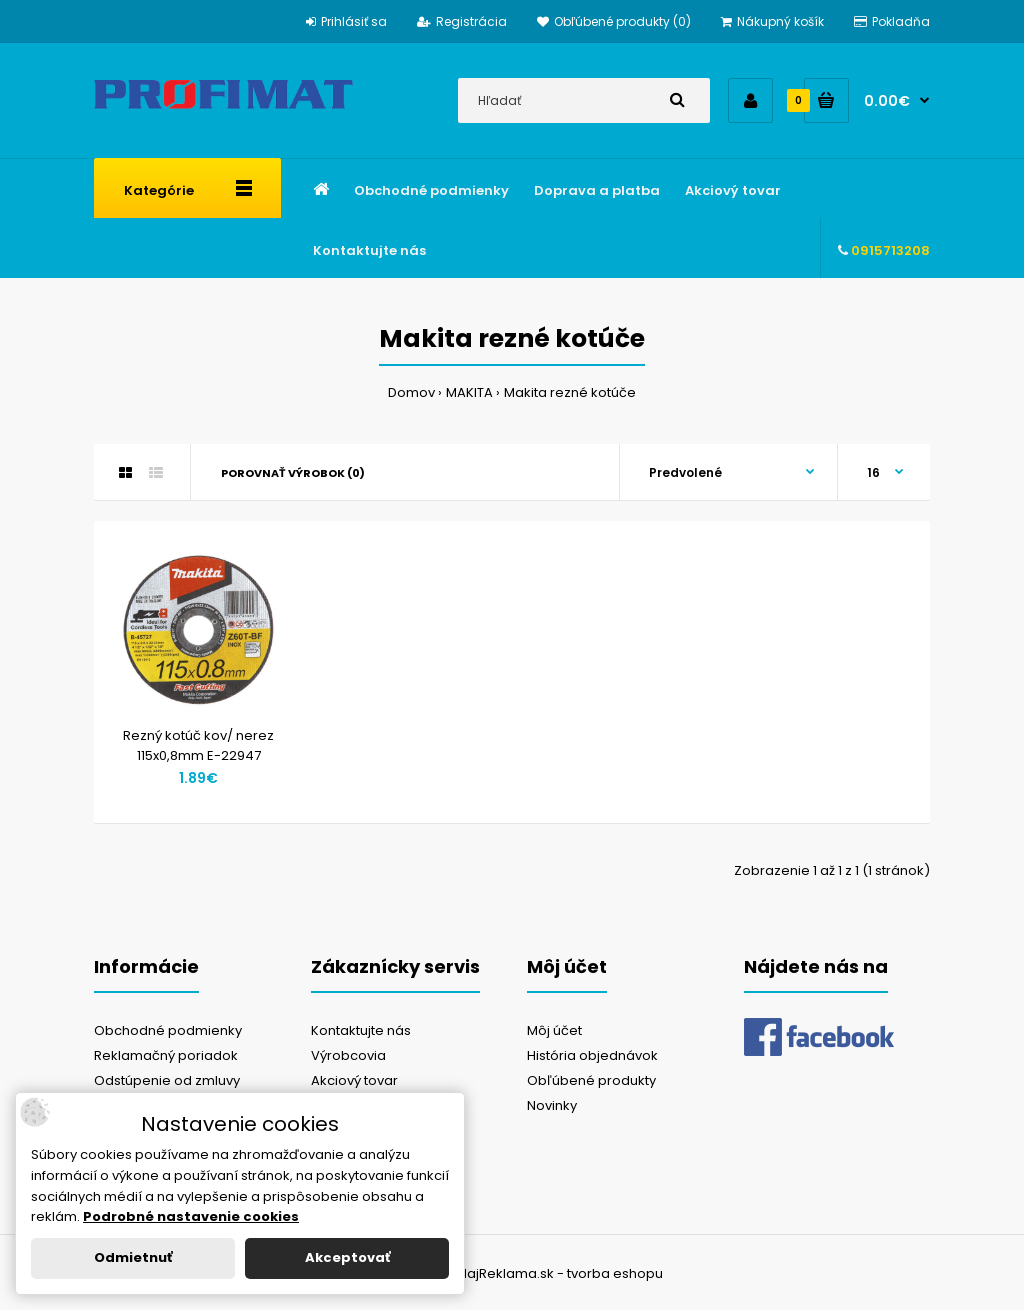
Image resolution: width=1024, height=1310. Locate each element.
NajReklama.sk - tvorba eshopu (560, 1273)
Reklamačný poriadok (166, 1055)
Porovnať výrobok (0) (293, 473)
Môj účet (554, 1030)
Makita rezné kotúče (570, 392)
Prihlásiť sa (346, 21)
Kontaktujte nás (361, 1030)
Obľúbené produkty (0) (614, 21)
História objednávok (592, 1055)
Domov (411, 392)
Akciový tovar (354, 1080)
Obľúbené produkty (591, 1080)
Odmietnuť (133, 1257)
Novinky (552, 1105)
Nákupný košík (772, 21)
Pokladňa (892, 21)
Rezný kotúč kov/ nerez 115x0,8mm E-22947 (198, 746)
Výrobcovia (348, 1055)
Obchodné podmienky (168, 1030)
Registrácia (462, 21)
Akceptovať (347, 1257)
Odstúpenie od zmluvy (167, 1080)
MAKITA (469, 392)
